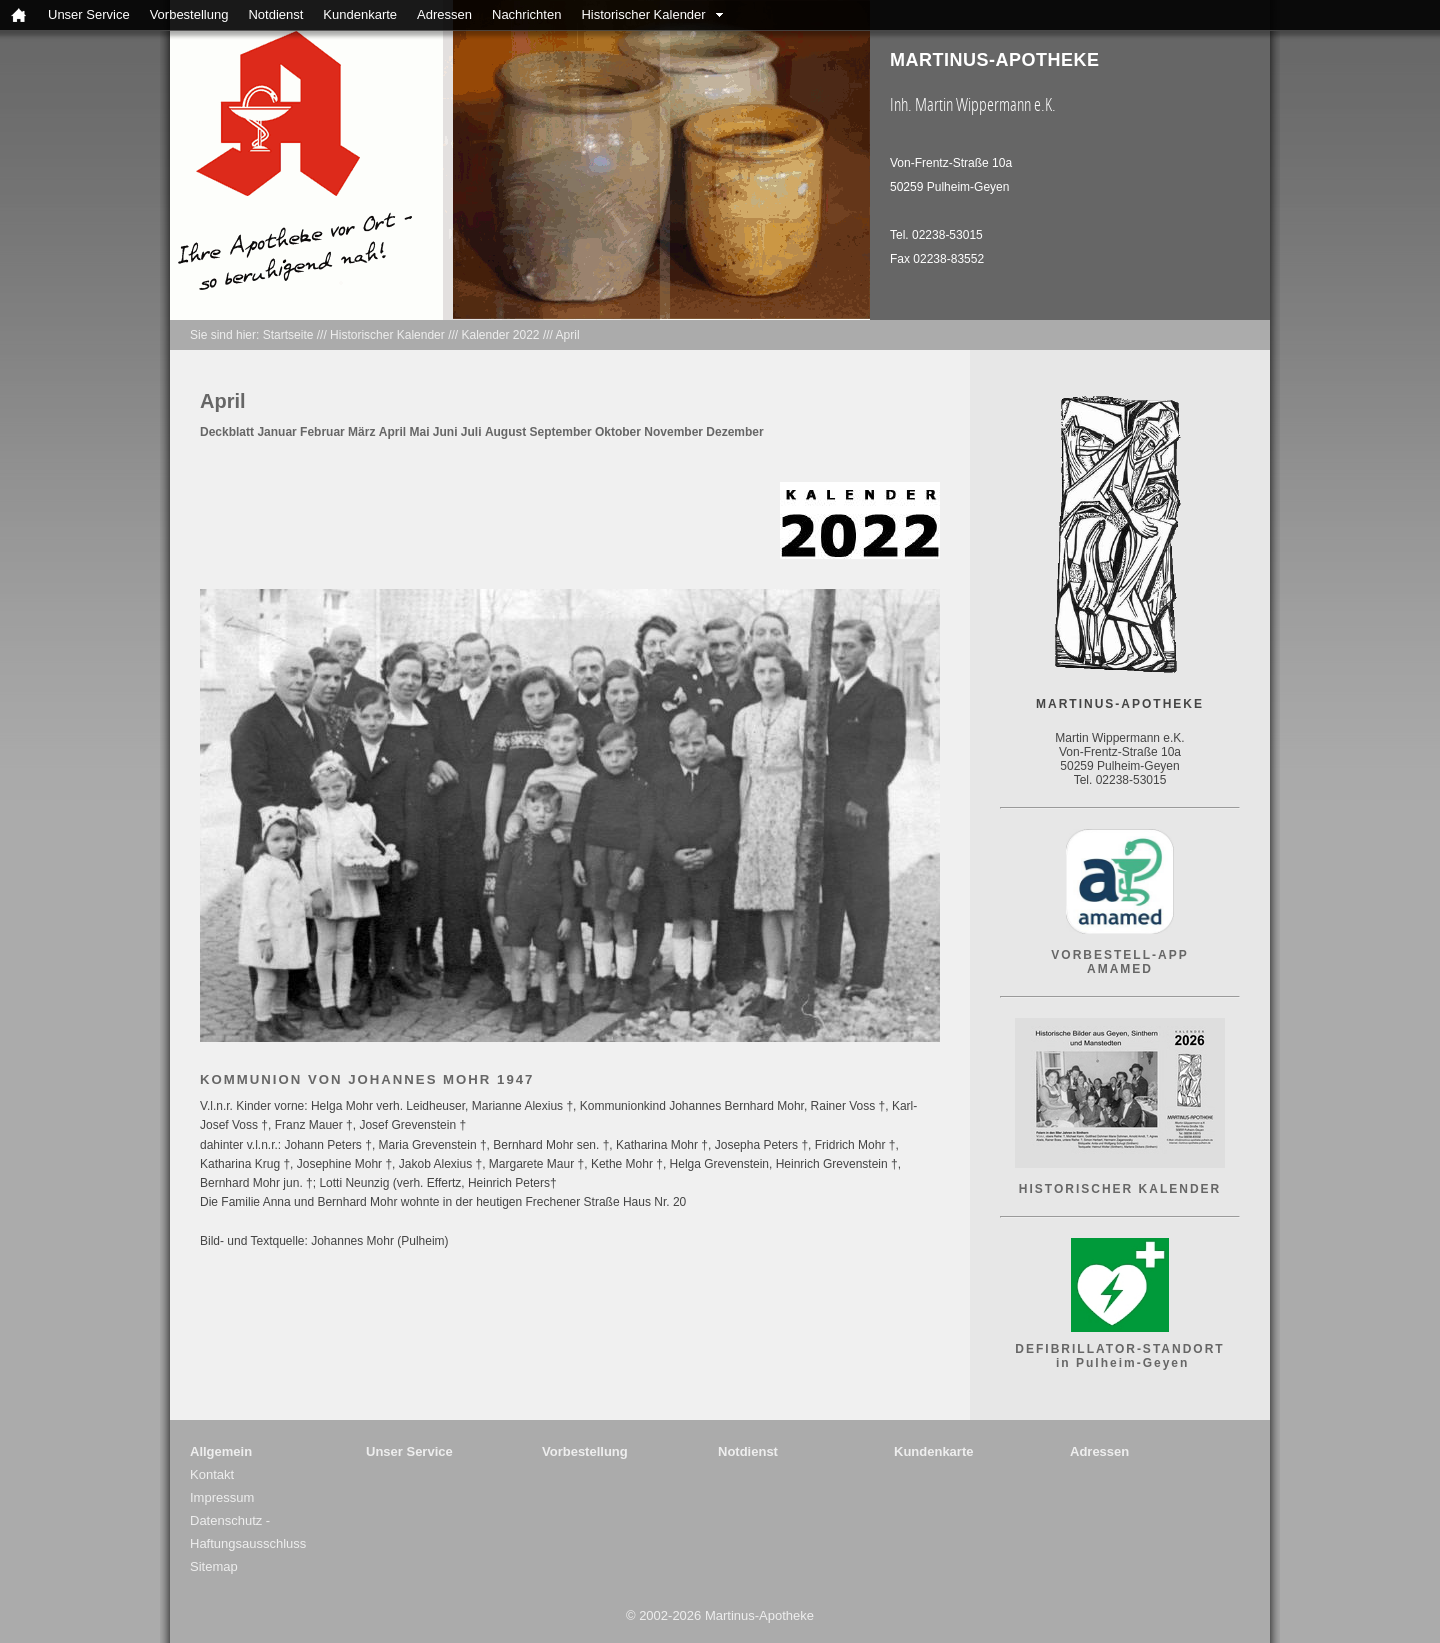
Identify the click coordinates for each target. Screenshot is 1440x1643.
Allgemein (221, 1451)
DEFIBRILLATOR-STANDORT (1119, 1349)
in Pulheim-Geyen (1120, 1363)
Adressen (444, 14)
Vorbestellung (189, 14)
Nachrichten (526, 14)
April (568, 335)
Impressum (222, 1497)
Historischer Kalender (643, 14)
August (505, 432)
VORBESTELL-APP (1119, 955)
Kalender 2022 (500, 335)
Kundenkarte (360, 14)
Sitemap (214, 1566)
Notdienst (275, 14)
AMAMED (1120, 969)
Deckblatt (227, 432)
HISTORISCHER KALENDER (1120, 1189)
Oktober (618, 432)
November (673, 432)
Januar (276, 432)
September (561, 432)
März (361, 432)
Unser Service (89, 14)
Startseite (288, 335)
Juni (445, 432)
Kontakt (212, 1474)
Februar (322, 432)
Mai (419, 432)
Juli (471, 432)
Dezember (734, 432)
